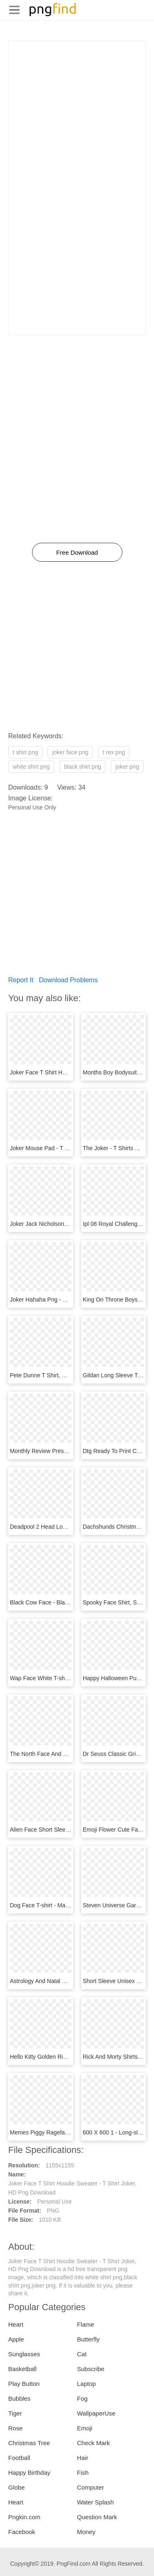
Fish (83, 2472)
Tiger (15, 2413)
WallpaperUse (96, 2413)
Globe (16, 2487)
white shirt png (31, 766)
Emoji (85, 2428)
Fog (82, 2398)
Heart (15, 2324)
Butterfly (88, 2339)
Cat (82, 2353)
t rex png (114, 752)
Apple (16, 2339)
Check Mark (93, 2442)
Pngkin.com (24, 2516)
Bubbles (19, 2398)
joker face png (70, 752)
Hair (83, 2457)
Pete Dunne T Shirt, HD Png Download (59, 1375)
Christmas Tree (29, 2442)
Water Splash (95, 2502)
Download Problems (68, 979)
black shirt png (82, 766)
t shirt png (25, 752)
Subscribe (91, 2368)
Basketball (22, 2368)
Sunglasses (24, 2353)
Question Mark (97, 2516)
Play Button (24, 2383)
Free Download (77, 552)
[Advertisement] (77, 118)
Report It (20, 979)
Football (19, 2457)
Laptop (86, 2383)
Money (86, 2531)
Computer (90, 2487)
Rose (15, 2428)
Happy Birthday (29, 2472)
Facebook (21, 2531)
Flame (85, 2324)
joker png (127, 766)
